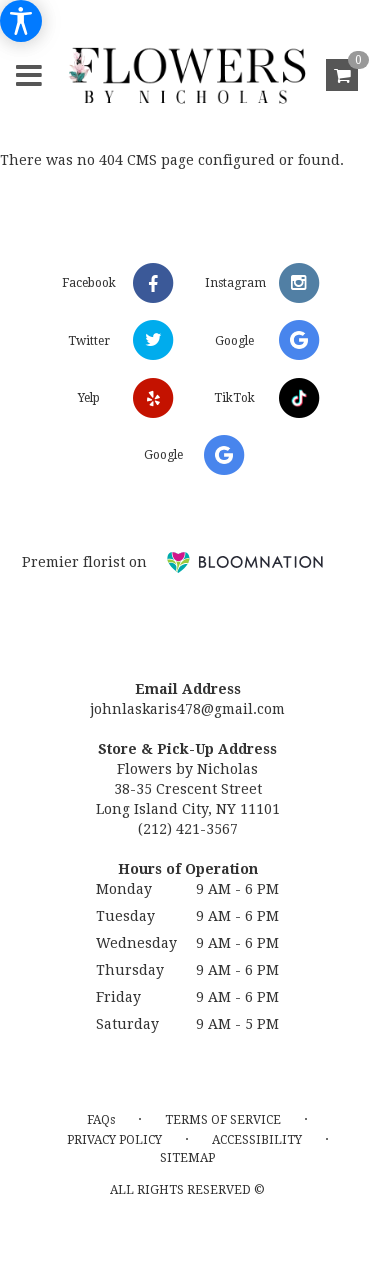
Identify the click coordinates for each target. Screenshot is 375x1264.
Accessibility (257, 1140)
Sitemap (187, 1158)
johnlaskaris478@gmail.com (187, 709)
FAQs (101, 1120)
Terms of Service (223, 1120)
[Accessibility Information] (21, 21)
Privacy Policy (114, 1140)
